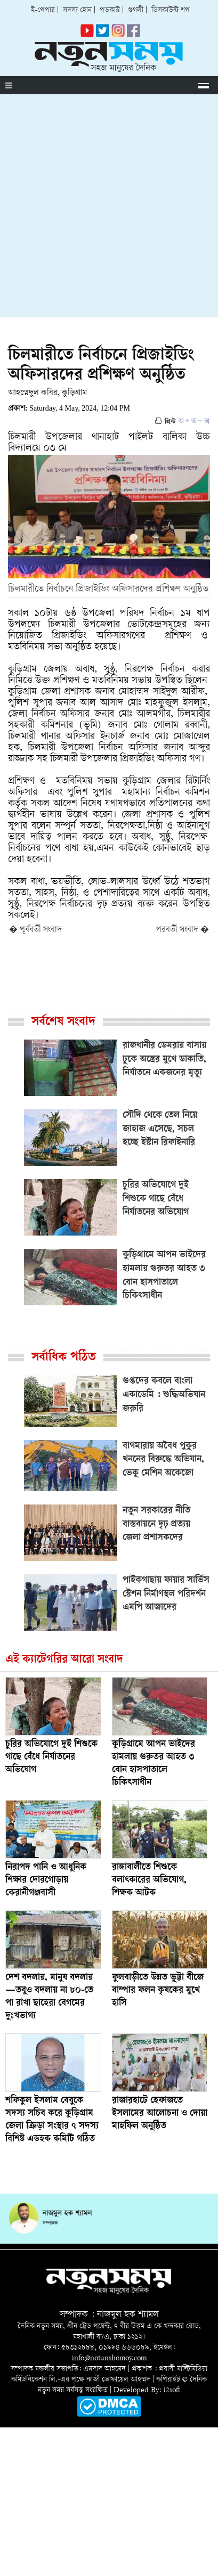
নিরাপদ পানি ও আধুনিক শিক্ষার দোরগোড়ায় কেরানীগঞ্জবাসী (45, 1880)
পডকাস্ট (110, 10)
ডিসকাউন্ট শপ (170, 10)
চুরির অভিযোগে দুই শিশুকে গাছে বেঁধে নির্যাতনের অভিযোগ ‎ (51, 1757)
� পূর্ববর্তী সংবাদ (35, 930)
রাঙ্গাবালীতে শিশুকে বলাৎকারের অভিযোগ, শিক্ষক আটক (149, 1880)
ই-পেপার (43, 10)
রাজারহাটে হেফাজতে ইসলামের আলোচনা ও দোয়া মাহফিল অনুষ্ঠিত (159, 2114)
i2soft (172, 2390)
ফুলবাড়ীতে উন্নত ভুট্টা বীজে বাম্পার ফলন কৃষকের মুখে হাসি (158, 1991)
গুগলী (135, 10)
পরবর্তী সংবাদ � (182, 930)
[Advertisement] (109, 208)
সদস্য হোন (77, 10)
